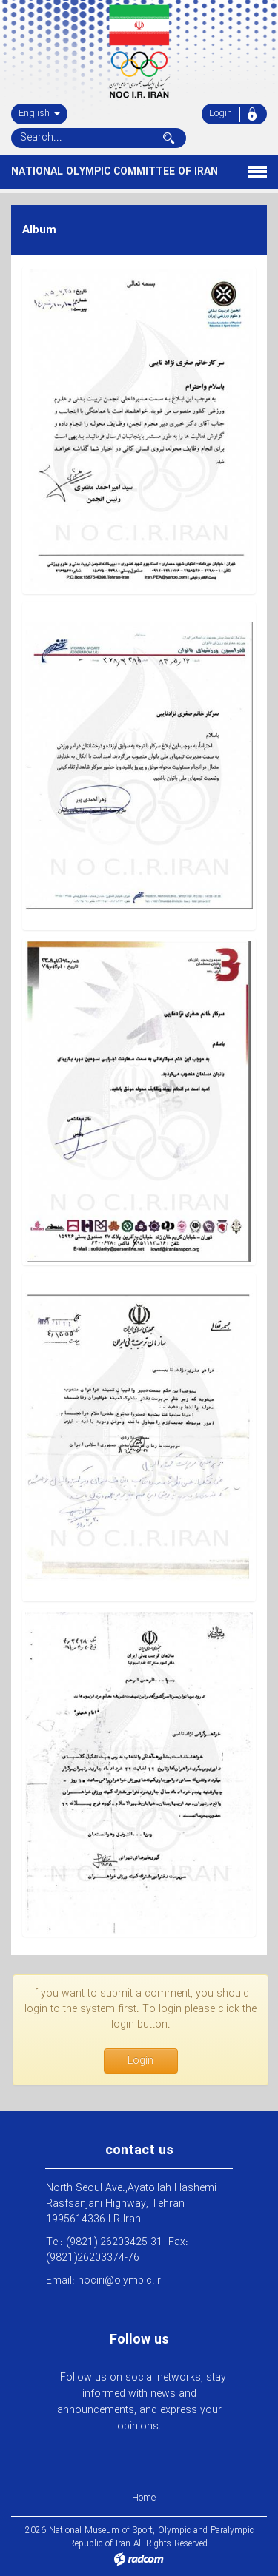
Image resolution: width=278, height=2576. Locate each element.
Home (144, 2498)
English (39, 113)
